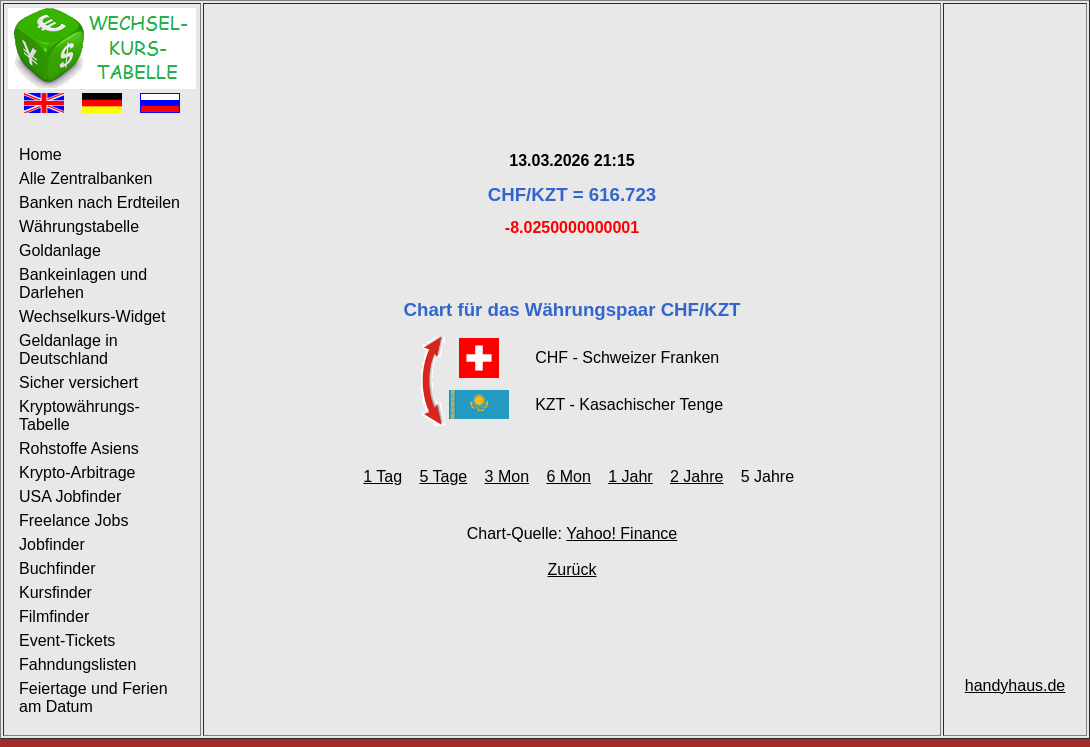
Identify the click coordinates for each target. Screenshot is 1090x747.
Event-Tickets (67, 640)
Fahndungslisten (77, 664)
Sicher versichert (78, 382)
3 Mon (507, 476)
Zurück (572, 569)
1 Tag (382, 476)
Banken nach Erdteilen (99, 202)
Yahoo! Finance (621, 533)
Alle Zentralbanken (85, 178)
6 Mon (568, 476)
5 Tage (443, 476)
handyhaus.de (1015, 685)
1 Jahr (630, 476)
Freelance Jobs (73, 520)
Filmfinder (54, 616)
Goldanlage (60, 250)
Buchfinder (57, 568)
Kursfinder (55, 592)
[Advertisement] (572, 53)
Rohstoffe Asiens (79, 448)
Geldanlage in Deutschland (68, 349)
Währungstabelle (79, 226)
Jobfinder (52, 544)
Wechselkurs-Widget (92, 316)
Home (40, 154)
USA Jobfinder (70, 496)
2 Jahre (696, 476)
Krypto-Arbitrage (77, 472)
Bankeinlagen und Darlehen (83, 283)
